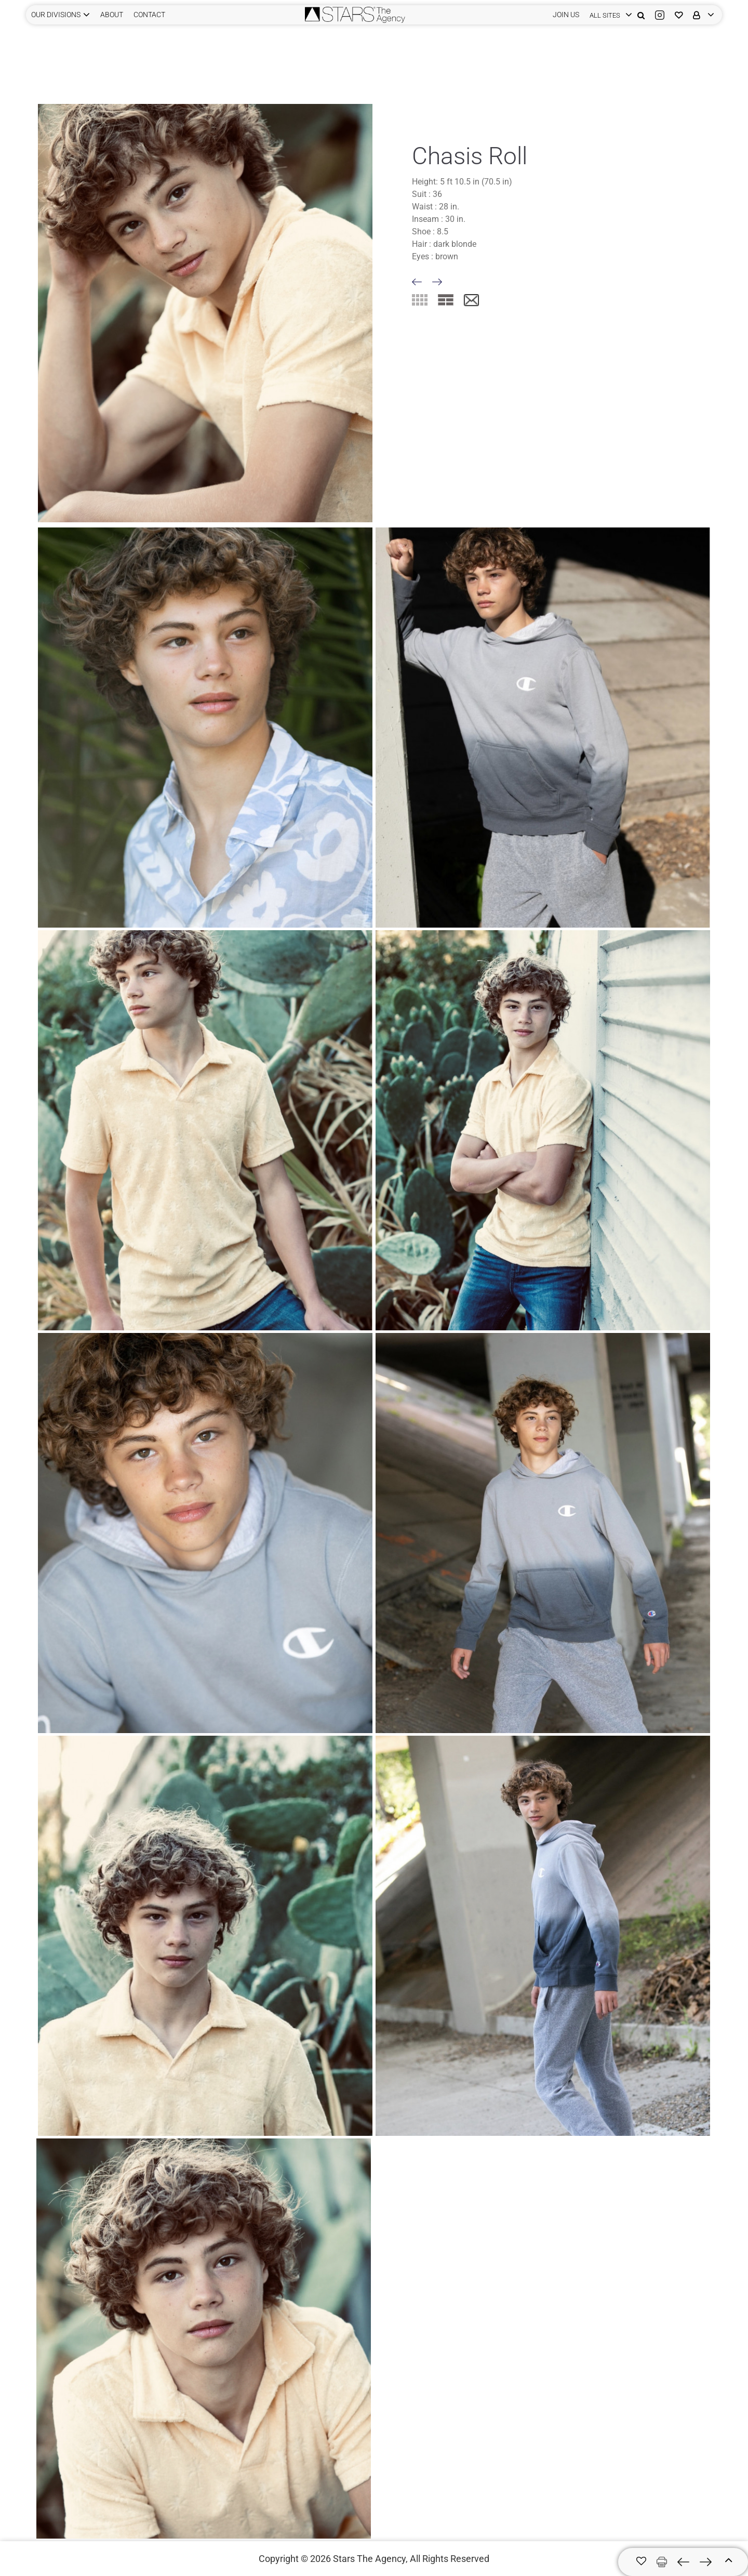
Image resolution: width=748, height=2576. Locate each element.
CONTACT (149, 14)
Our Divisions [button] (56, 14)
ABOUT (111, 14)
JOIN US (566, 14)
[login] (608, 14)
